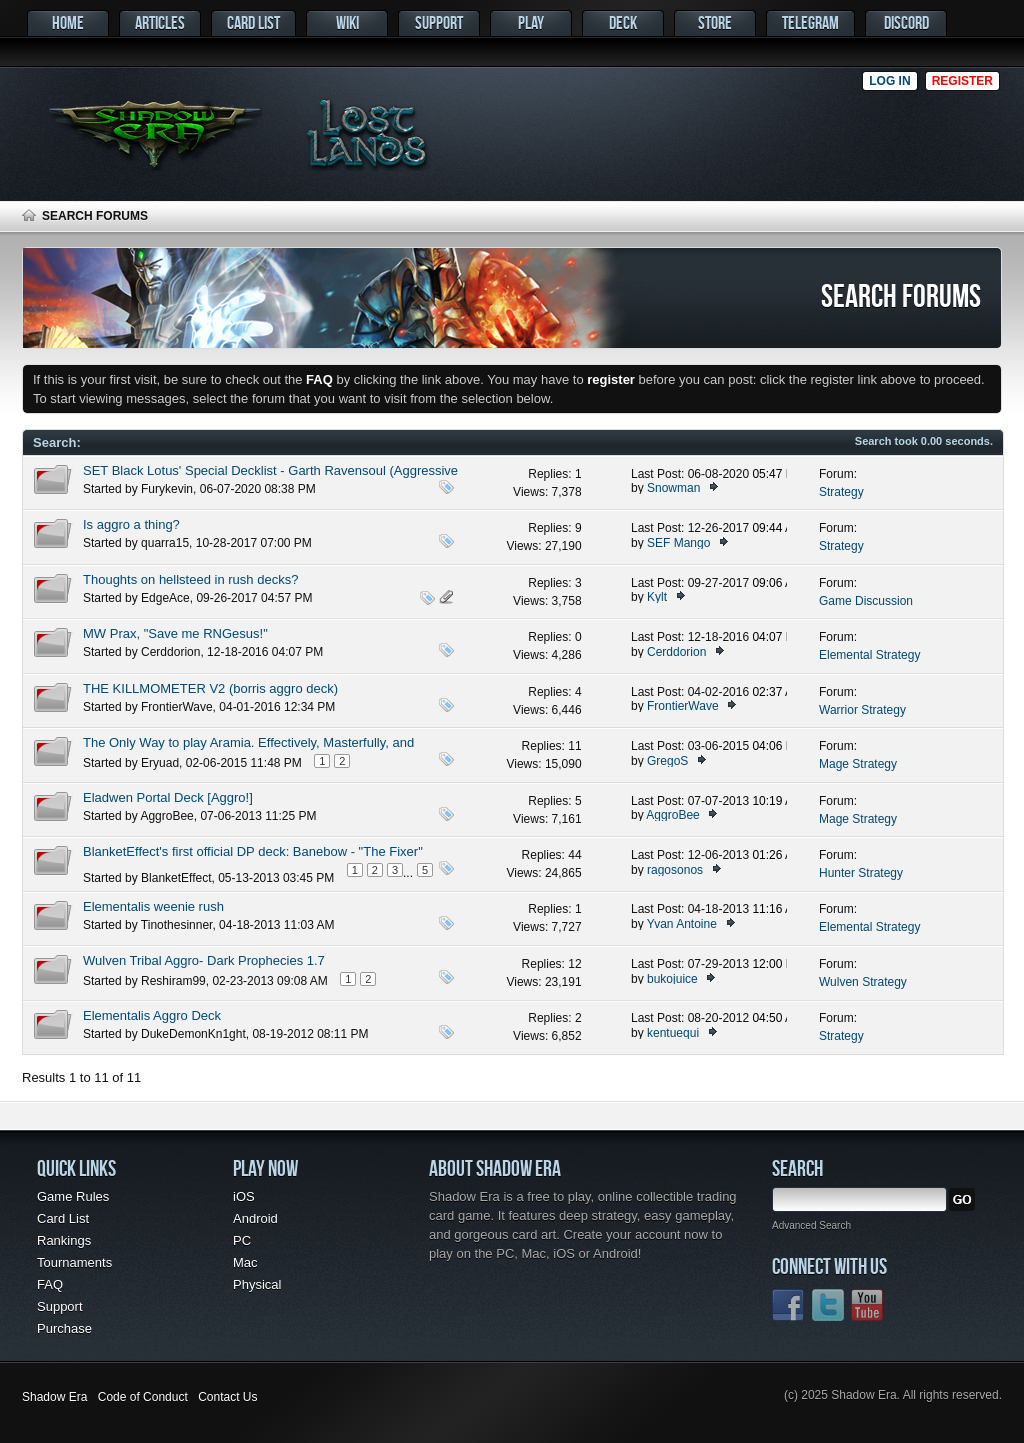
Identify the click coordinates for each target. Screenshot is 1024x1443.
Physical (257, 1284)
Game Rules (73, 1196)
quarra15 (165, 543)
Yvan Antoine (682, 924)
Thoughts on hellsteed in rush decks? (190, 579)
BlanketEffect (176, 878)
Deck (623, 22)
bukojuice (672, 979)
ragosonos (675, 870)
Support (439, 22)
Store (715, 22)
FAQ (50, 1284)
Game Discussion (866, 601)
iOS (244, 1196)
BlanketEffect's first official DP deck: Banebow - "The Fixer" (253, 851)
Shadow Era (54, 1397)
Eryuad (160, 763)
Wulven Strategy (863, 982)
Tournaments (74, 1262)
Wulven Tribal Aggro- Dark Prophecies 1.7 (204, 960)
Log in (889, 81)
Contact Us (227, 1397)
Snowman (673, 488)
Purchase (64, 1328)
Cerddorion (170, 652)
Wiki (347, 22)
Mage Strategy (858, 764)
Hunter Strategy (861, 873)
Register (962, 81)
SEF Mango (678, 543)
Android (255, 1218)
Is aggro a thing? (131, 524)
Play (531, 22)
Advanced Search (811, 1225)
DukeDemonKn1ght (193, 1034)
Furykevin (167, 489)
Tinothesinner (177, 925)
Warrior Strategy (862, 710)
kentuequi (673, 1033)
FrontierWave (177, 707)
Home (68, 22)
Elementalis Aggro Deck (152, 1015)
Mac (245, 1262)
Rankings (64, 1240)
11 (574, 746)
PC (242, 1240)
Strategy (841, 492)
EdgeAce (165, 598)
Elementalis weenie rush (153, 906)
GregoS (667, 761)
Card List (253, 22)
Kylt (657, 597)
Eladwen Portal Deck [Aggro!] (168, 797)
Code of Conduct (143, 1397)
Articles (160, 22)
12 (574, 964)
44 (574, 855)
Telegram (810, 22)
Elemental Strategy (869, 655)
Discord (906, 22)
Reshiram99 (173, 981)
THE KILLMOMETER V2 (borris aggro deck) (210, 688)
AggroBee (166, 816)
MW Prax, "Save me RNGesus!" (175, 633)
